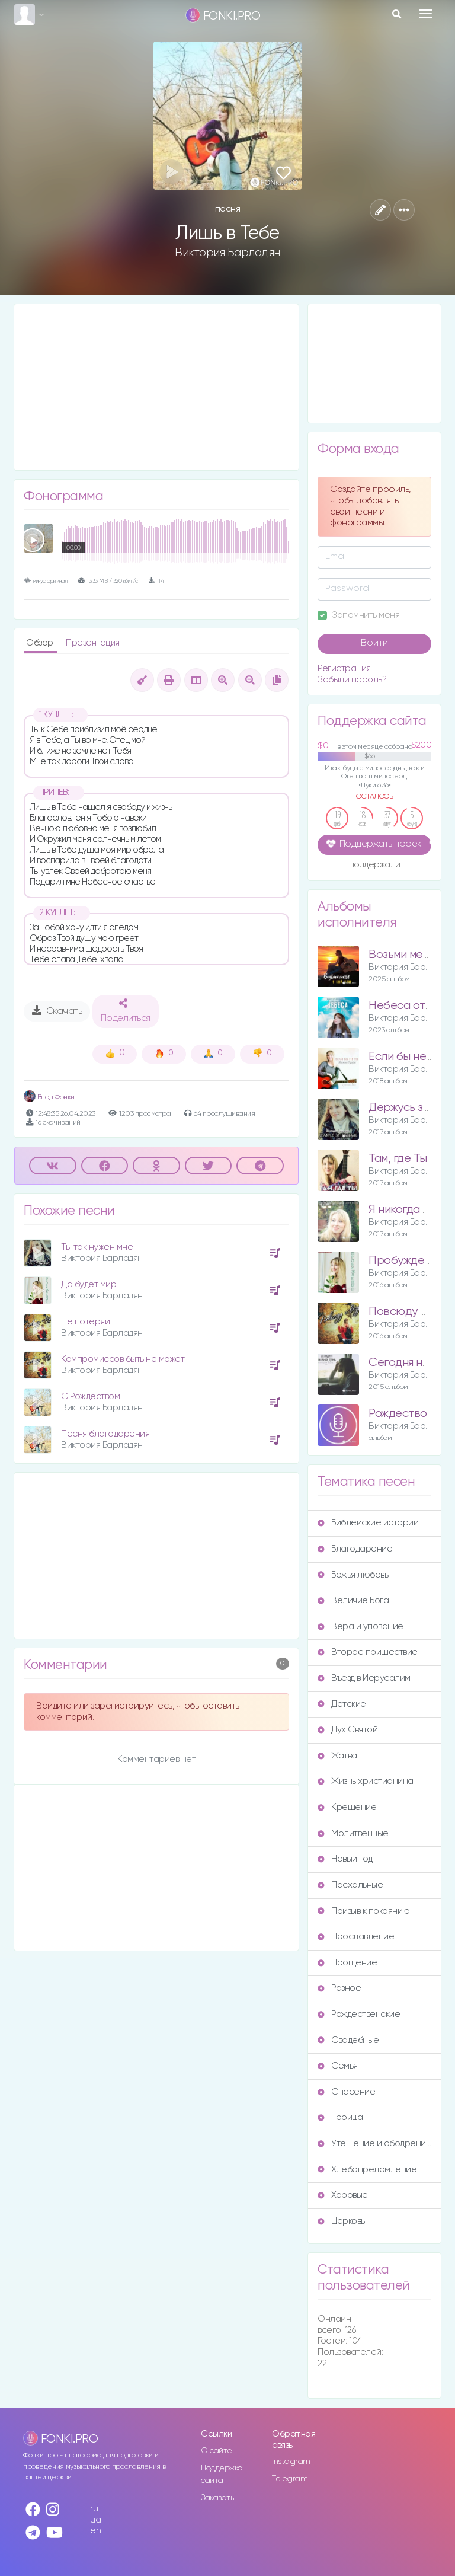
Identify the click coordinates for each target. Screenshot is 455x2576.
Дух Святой (347, 1729)
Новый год (345, 1858)
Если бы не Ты (406, 1057)
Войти (374, 643)
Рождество (398, 1413)
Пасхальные (350, 1885)
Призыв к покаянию (364, 1911)
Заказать (217, 2498)
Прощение (347, 1962)
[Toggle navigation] (426, 13)
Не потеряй (85, 1321)
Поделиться (125, 1010)
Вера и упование (360, 1626)
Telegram (289, 2479)
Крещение (347, 1807)
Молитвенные (353, 1833)
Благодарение (355, 1548)
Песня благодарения (105, 1433)
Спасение (346, 2091)
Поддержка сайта (222, 2474)
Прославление (356, 1936)
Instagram (291, 2461)
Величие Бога (353, 1600)
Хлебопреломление (367, 2169)
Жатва (337, 1755)
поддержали (374, 865)
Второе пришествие (368, 1652)
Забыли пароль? (352, 679)
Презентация (93, 643)
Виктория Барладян (227, 252)
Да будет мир (88, 1284)
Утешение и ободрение (374, 2143)
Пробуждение (406, 1261)
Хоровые (343, 2195)
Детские (342, 1704)
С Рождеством (90, 1396)
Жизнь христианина (366, 1781)
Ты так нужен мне (97, 1247)
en (95, 2530)
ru (94, 2508)
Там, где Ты (398, 1159)
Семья (338, 2065)
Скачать (57, 1010)
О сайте (216, 2451)
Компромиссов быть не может (122, 1359)
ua (95, 2520)
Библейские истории (368, 1522)
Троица (340, 2117)
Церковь (341, 2221)
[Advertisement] (156, 387)
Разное (339, 1988)
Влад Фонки (49, 1097)
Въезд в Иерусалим (364, 1678)
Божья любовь (353, 1575)
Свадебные (348, 2040)
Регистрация (344, 668)
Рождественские (359, 2014)
